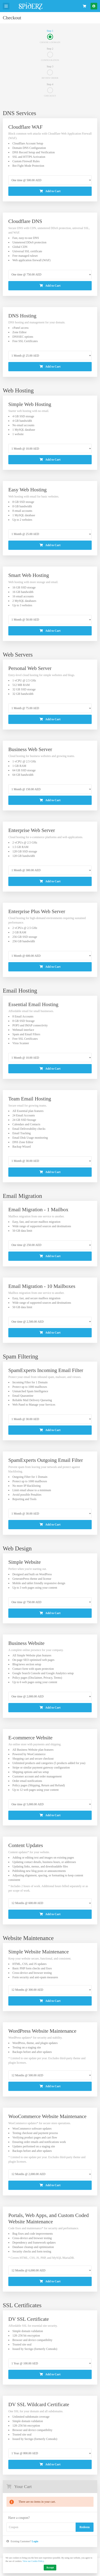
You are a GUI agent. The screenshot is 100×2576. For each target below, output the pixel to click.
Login (35, 2541)
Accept (50, 2567)
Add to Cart (50, 191)
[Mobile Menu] (6, 6)
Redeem (84, 2527)
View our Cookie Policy (33, 2561)
